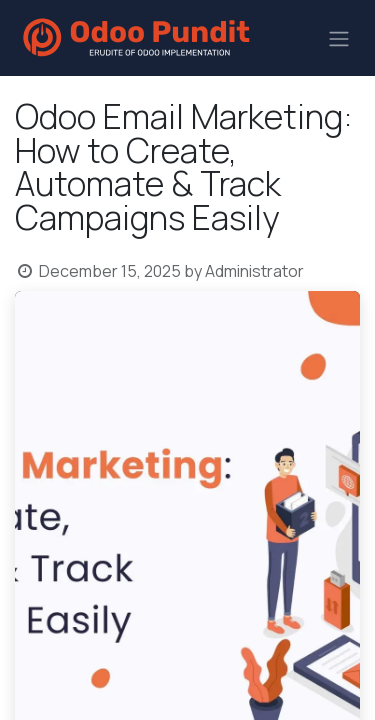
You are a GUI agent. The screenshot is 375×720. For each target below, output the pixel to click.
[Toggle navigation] (339, 38)
